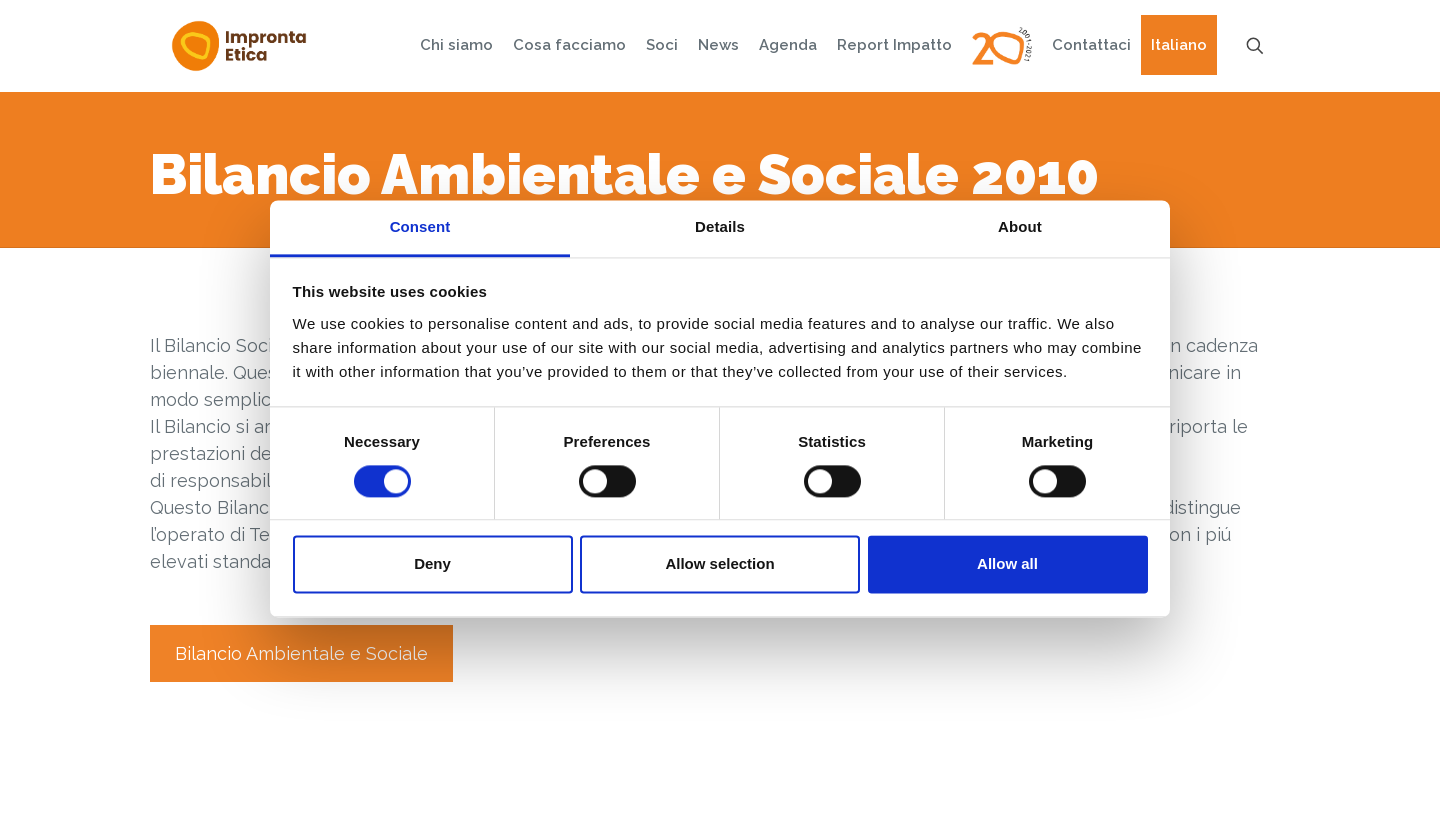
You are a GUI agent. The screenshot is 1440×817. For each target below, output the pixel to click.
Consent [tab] (420, 226)
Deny (432, 564)
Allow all (1007, 564)
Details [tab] (720, 226)
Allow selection (719, 564)
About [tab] (1020, 226)
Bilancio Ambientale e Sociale (301, 653)
